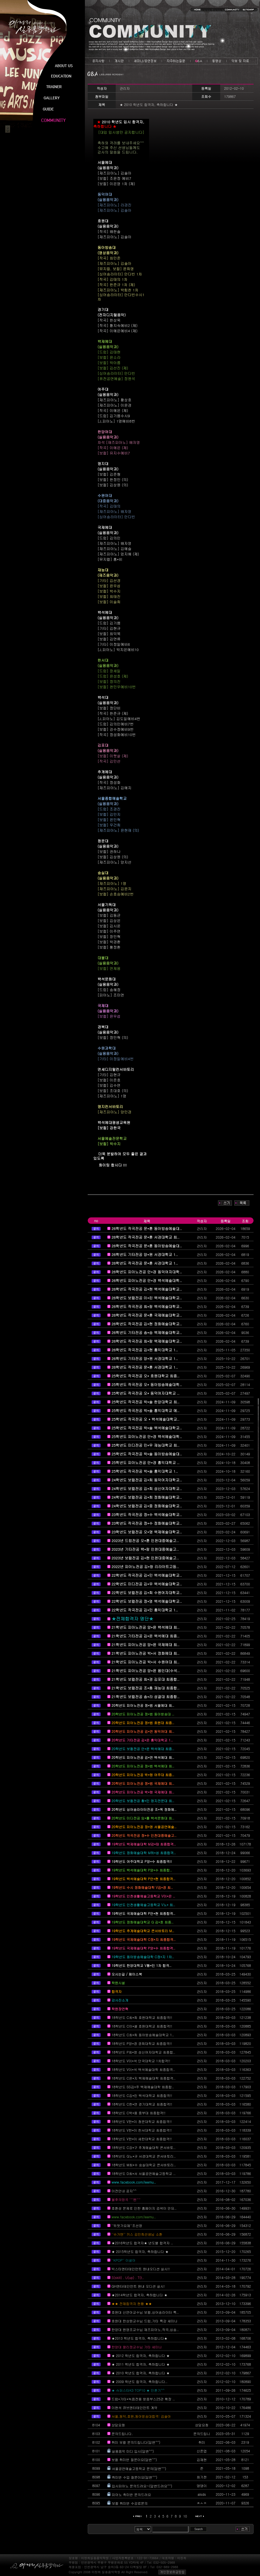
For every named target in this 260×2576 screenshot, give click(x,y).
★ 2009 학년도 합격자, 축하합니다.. (140, 2381)
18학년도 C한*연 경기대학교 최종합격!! (142, 2104)
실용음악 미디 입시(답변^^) (133, 2451)
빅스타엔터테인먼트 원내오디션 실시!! (141, 2268)
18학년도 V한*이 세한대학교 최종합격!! (142, 2138)
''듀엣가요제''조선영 (127, 2225)
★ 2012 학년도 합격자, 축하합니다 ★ (141, 2355)
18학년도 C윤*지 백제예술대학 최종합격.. (143, 2078)
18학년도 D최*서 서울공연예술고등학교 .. (143, 2173)
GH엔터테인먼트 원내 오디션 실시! (138, 2286)
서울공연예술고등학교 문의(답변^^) (139, 2468)
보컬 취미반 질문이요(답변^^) (134, 2459)
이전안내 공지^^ (124, 2190)
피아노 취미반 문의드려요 (131, 2494)
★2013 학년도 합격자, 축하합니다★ (140, 2338)
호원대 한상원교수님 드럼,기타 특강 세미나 (145, 2320)
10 (185, 2516)
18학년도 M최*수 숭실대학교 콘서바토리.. (144, 2164)
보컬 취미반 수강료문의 (130, 2503)
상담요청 (118, 2424)
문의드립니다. (122, 2433)
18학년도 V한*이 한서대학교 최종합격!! (142, 2130)
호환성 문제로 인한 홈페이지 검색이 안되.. (144, 2208)
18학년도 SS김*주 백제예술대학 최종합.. (143, 2086)
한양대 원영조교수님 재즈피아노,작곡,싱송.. (145, 2329)
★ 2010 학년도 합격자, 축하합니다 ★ (141, 2372)
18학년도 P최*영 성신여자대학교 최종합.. (143, 2052)
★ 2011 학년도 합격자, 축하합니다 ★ (141, 2364)
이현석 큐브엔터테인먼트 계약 (134, 2407)
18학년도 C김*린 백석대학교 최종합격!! (142, 2095)
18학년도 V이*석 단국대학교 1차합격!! (141, 2060)
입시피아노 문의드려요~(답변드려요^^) (142, 2485)
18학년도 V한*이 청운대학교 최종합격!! (142, 2121)
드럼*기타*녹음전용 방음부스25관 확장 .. (143, 2398)
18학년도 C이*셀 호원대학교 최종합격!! (142, 2026)
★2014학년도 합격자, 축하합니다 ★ (140, 2294)
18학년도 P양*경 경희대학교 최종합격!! (142, 2043)
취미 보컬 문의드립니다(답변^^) (136, 2442)
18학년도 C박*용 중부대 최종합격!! (138, 2112)
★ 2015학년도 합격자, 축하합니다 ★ (140, 2251)
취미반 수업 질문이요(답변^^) (134, 2477)
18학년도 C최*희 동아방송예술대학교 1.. (143, 2034)
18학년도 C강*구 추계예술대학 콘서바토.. (143, 2147)
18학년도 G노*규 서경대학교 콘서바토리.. (144, 2156)
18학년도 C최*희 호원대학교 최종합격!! (142, 2017)
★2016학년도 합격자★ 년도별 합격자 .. (142, 2242)
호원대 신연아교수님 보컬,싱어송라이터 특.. (145, 2312)
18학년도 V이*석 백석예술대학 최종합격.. (143, 2069)
